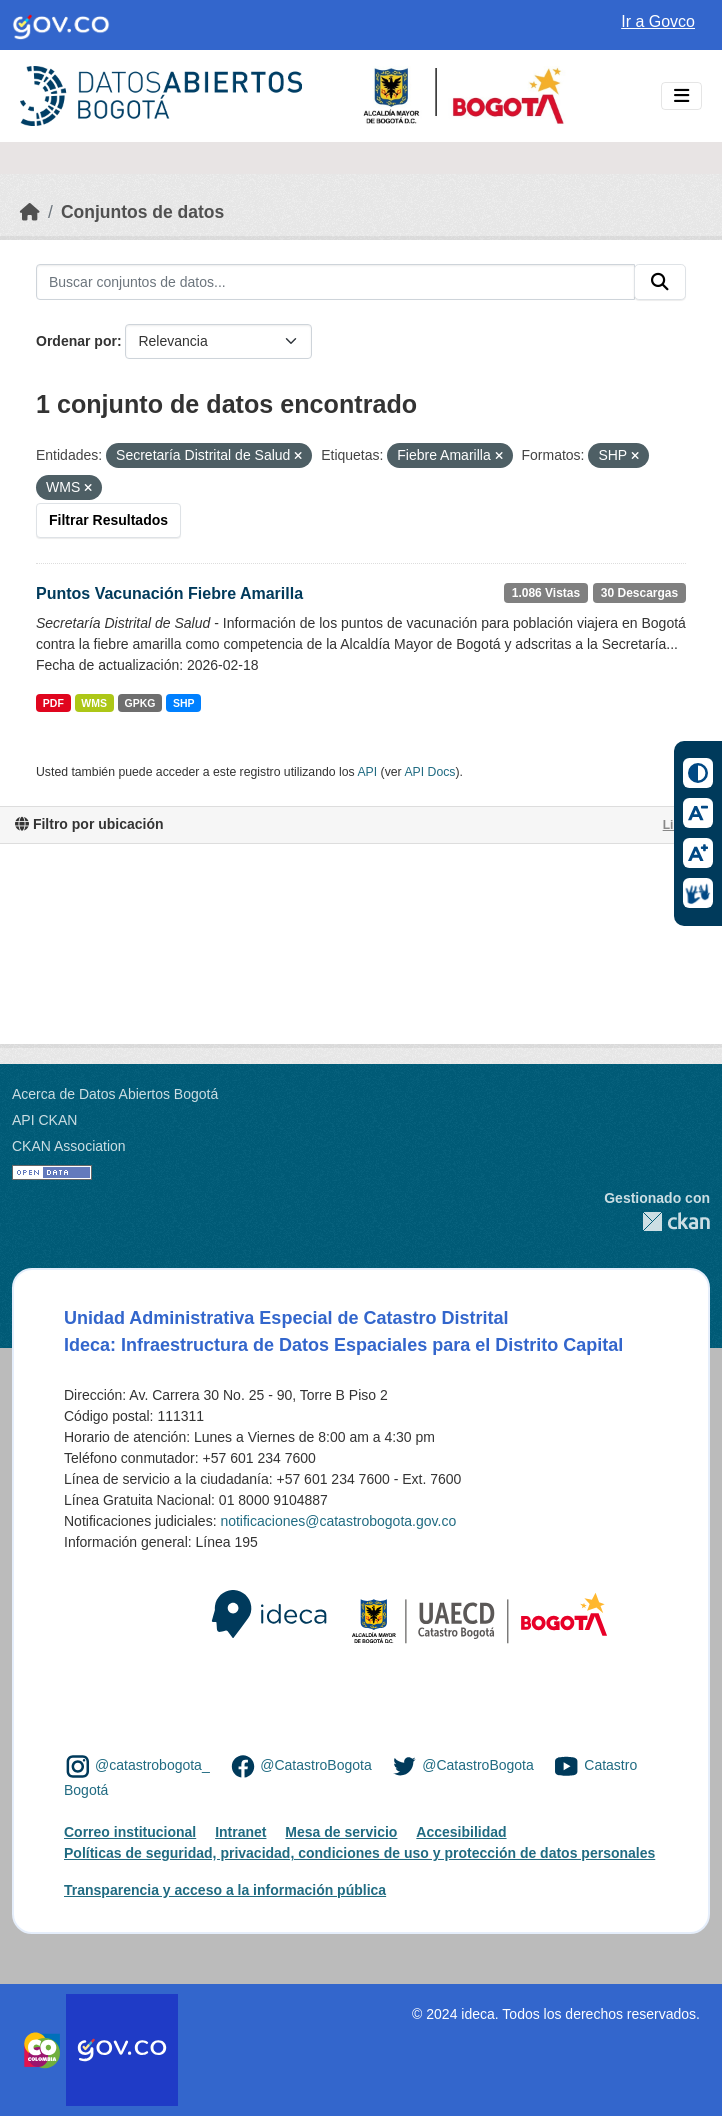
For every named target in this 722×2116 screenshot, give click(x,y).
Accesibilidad (461, 1832)
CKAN (657, 1221)
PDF (53, 703)
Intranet (240, 1832)
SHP (184, 703)
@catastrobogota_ (152, 1765)
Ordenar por (76, 341)
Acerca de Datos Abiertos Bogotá (115, 1094)
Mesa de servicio (341, 1832)
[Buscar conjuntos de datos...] (335, 282)
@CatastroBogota (316, 1765)
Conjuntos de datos (142, 212)
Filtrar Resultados (108, 520)
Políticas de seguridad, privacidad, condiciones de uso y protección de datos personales (359, 1853)
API (367, 772)
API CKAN (44, 1120)
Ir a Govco (658, 21)
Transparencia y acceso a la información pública (225, 1890)
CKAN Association (69, 1146)
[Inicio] (30, 212)
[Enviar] (660, 282)
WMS (94, 703)
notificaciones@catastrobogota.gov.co (338, 1521)
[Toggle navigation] (681, 96)
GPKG (140, 703)
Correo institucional (130, 1832)
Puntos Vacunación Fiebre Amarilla (169, 593)
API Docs (429, 772)
